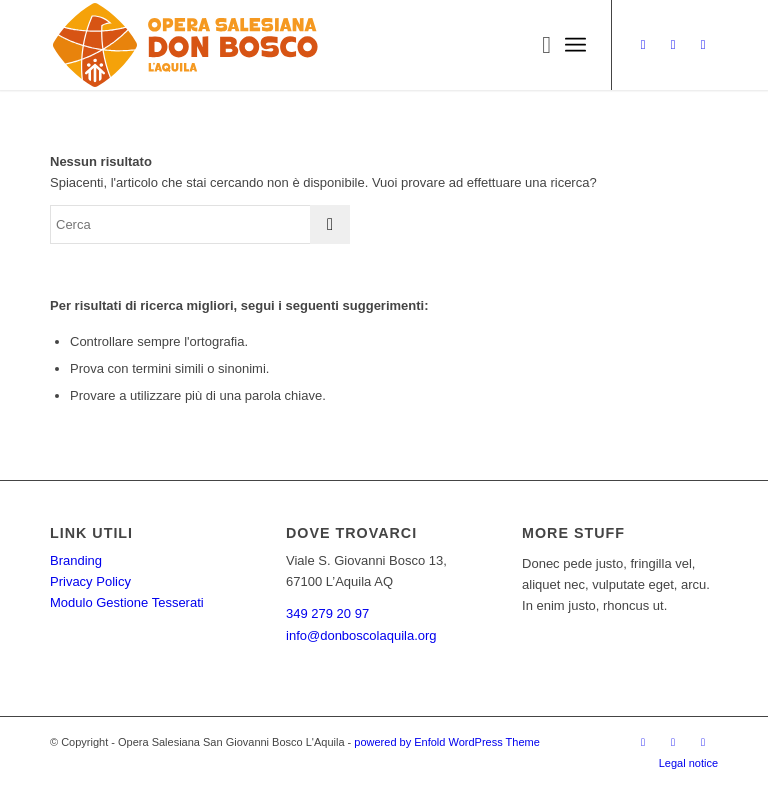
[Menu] (575, 45)
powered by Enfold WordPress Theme (446, 742)
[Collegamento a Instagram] (643, 45)
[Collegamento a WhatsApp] (703, 45)
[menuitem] (536, 45)
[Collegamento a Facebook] (673, 45)
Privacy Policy (90, 581)
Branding (76, 560)
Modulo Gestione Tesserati (127, 602)
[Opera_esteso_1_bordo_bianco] (185, 45)
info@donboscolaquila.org (361, 635)
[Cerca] (536, 45)
